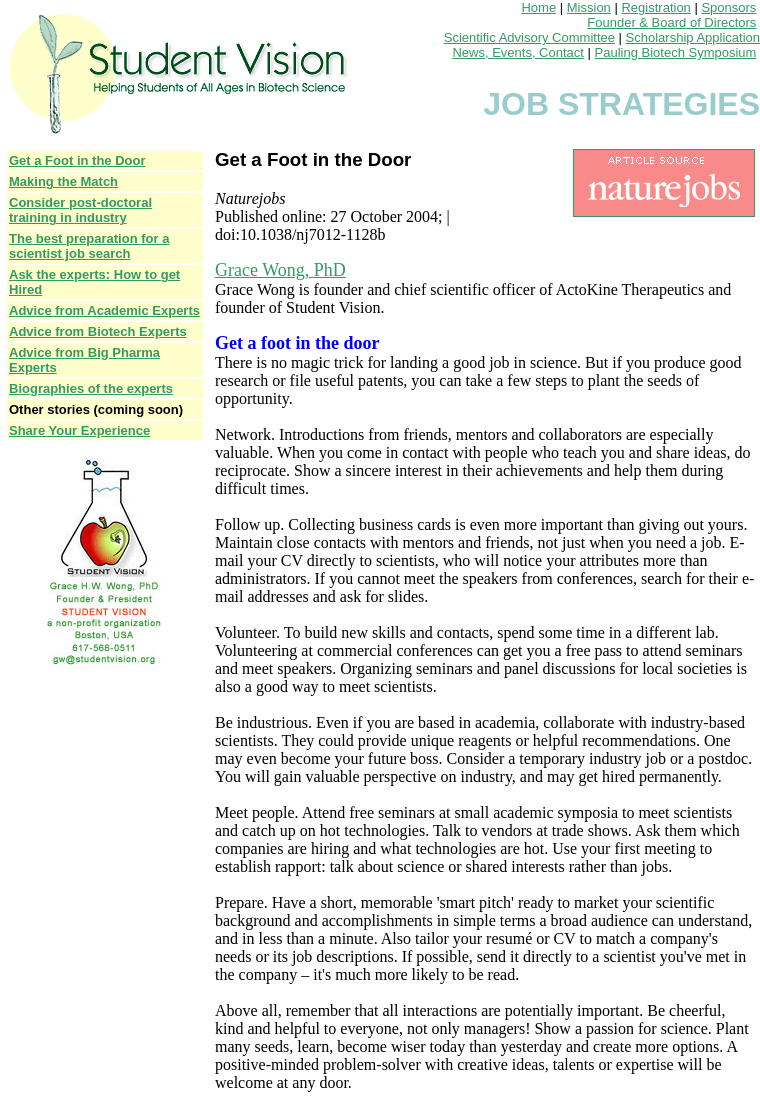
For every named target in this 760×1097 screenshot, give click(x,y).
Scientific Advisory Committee (529, 37)
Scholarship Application (693, 37)
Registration (655, 7)
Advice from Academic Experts (104, 310)
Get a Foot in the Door (77, 160)
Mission (589, 7)
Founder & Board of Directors (671, 22)
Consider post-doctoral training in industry (80, 210)
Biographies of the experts (91, 388)
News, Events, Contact (518, 52)
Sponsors (728, 7)
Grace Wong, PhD (280, 270)
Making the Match (63, 181)
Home (538, 7)
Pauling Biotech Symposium (676, 52)
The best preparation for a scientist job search (89, 246)
